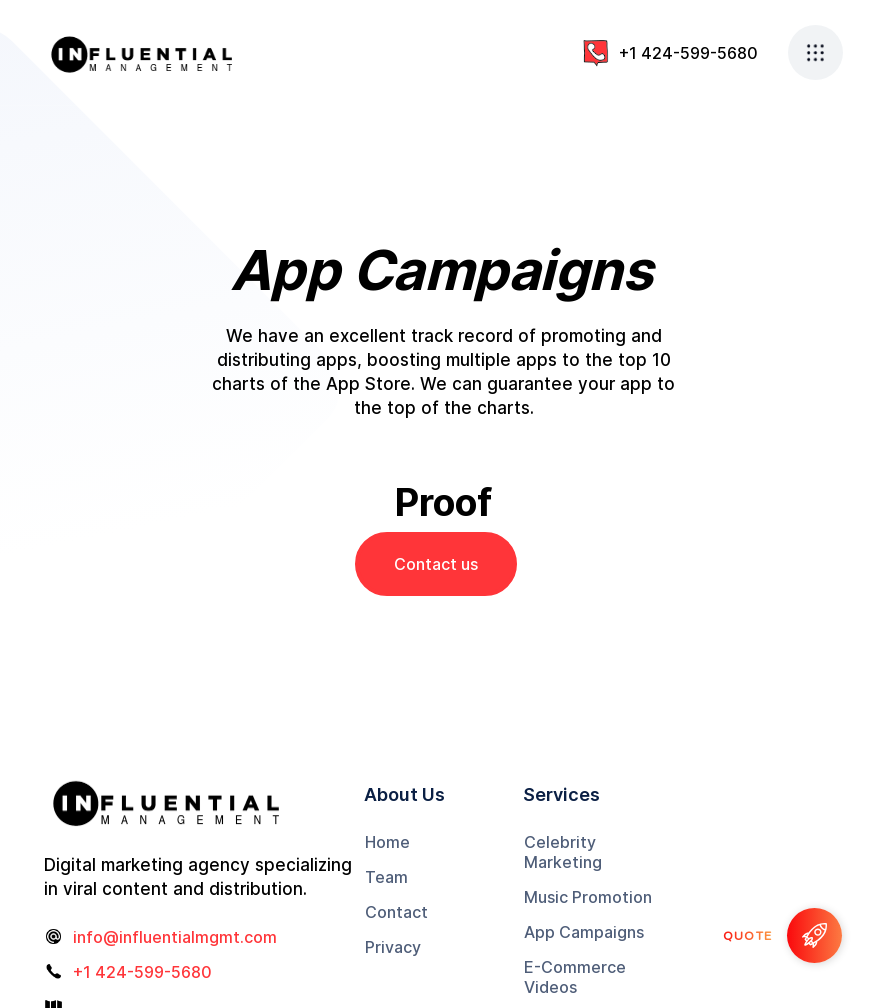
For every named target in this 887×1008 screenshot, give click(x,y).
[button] (815, 52)
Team (386, 877)
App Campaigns (584, 932)
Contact (396, 912)
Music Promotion (588, 897)
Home (387, 842)
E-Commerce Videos (575, 977)
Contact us (436, 564)
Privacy (393, 947)
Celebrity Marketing (563, 852)
